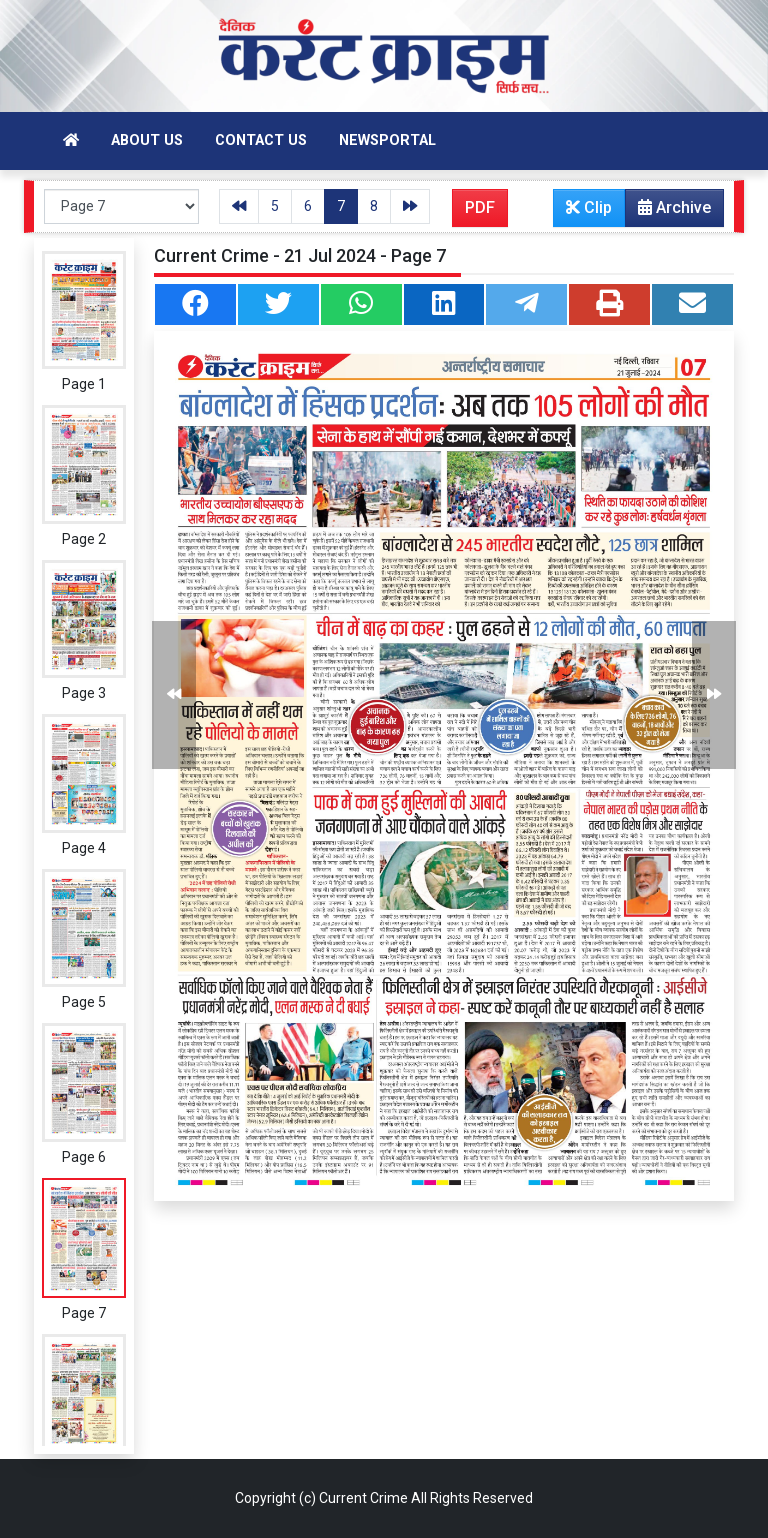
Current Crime (363, 1498)
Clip (589, 207)
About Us (147, 140)
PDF (480, 207)
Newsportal (387, 140)
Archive (668, 212)
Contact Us (261, 140)
